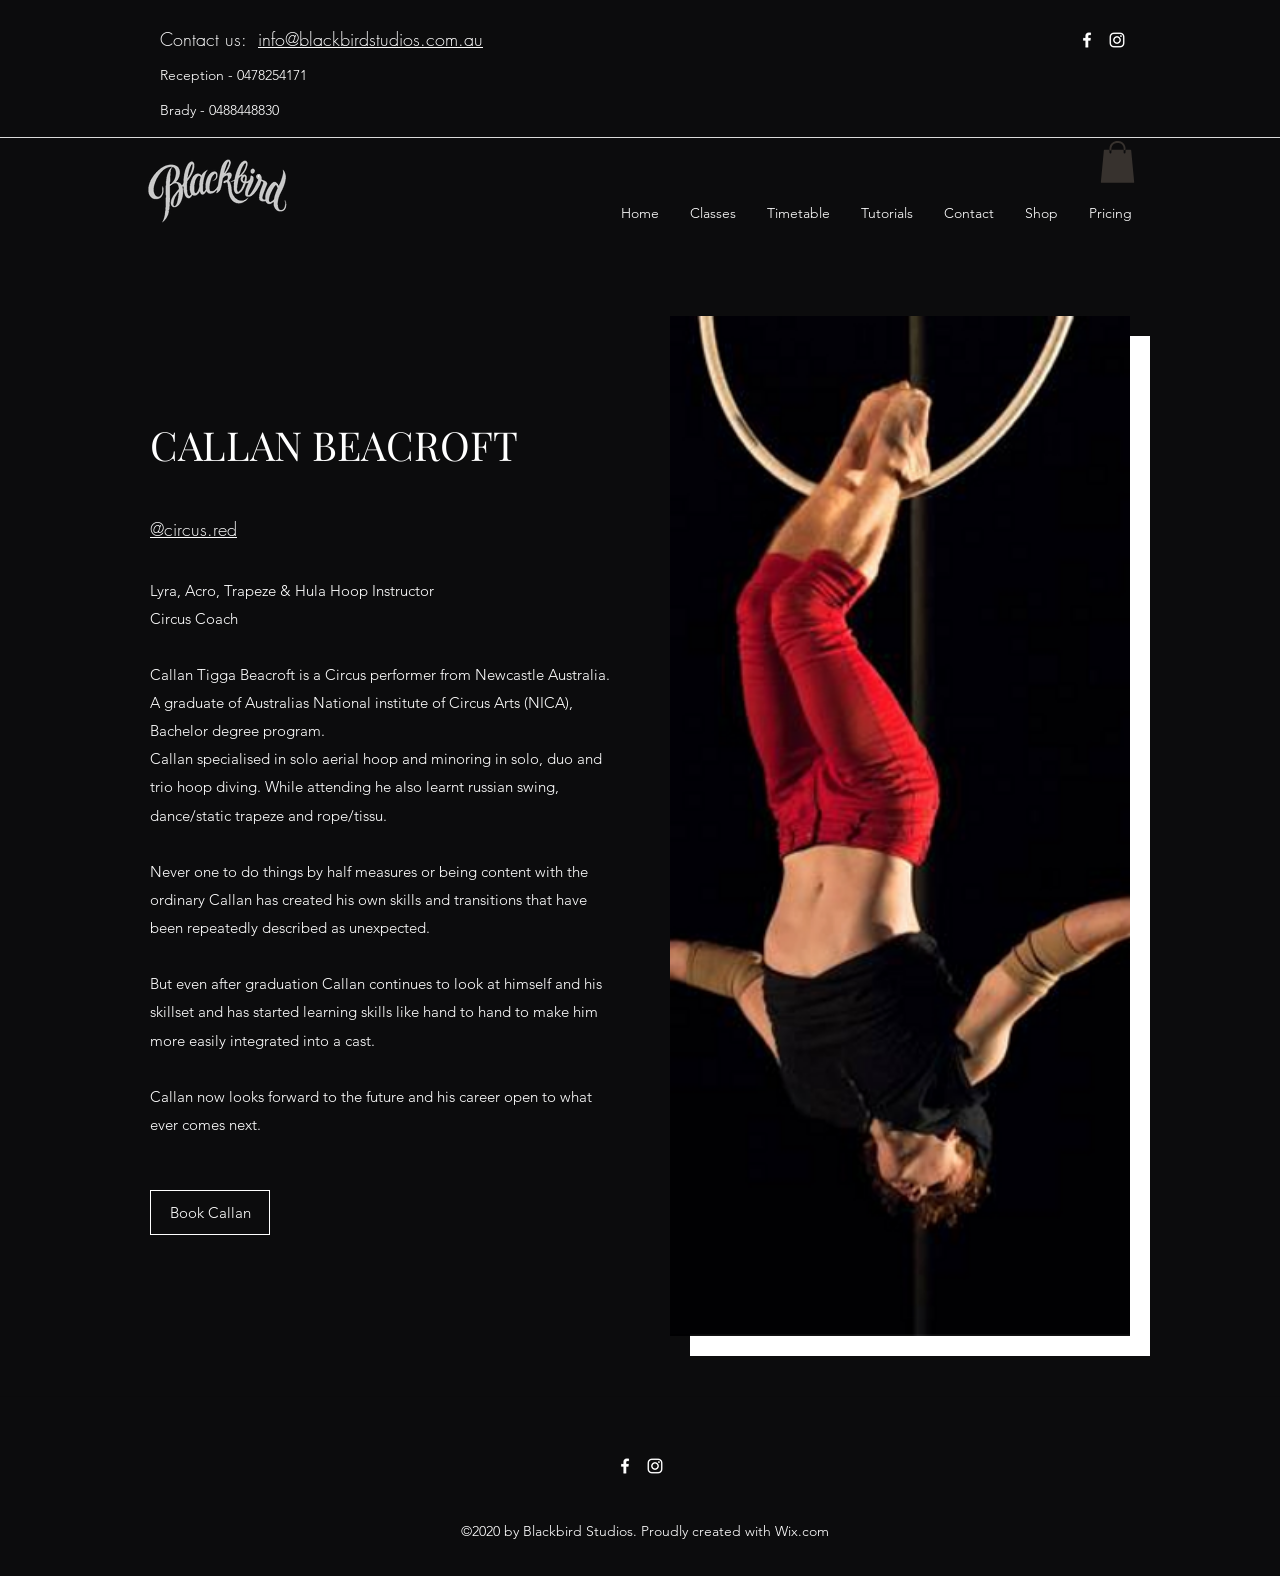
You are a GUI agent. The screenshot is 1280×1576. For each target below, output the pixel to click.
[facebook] (1087, 40)
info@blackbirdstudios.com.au (370, 39)
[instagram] (1117, 40)
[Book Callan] (210, 1212)
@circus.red (193, 529)
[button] (1117, 162)
